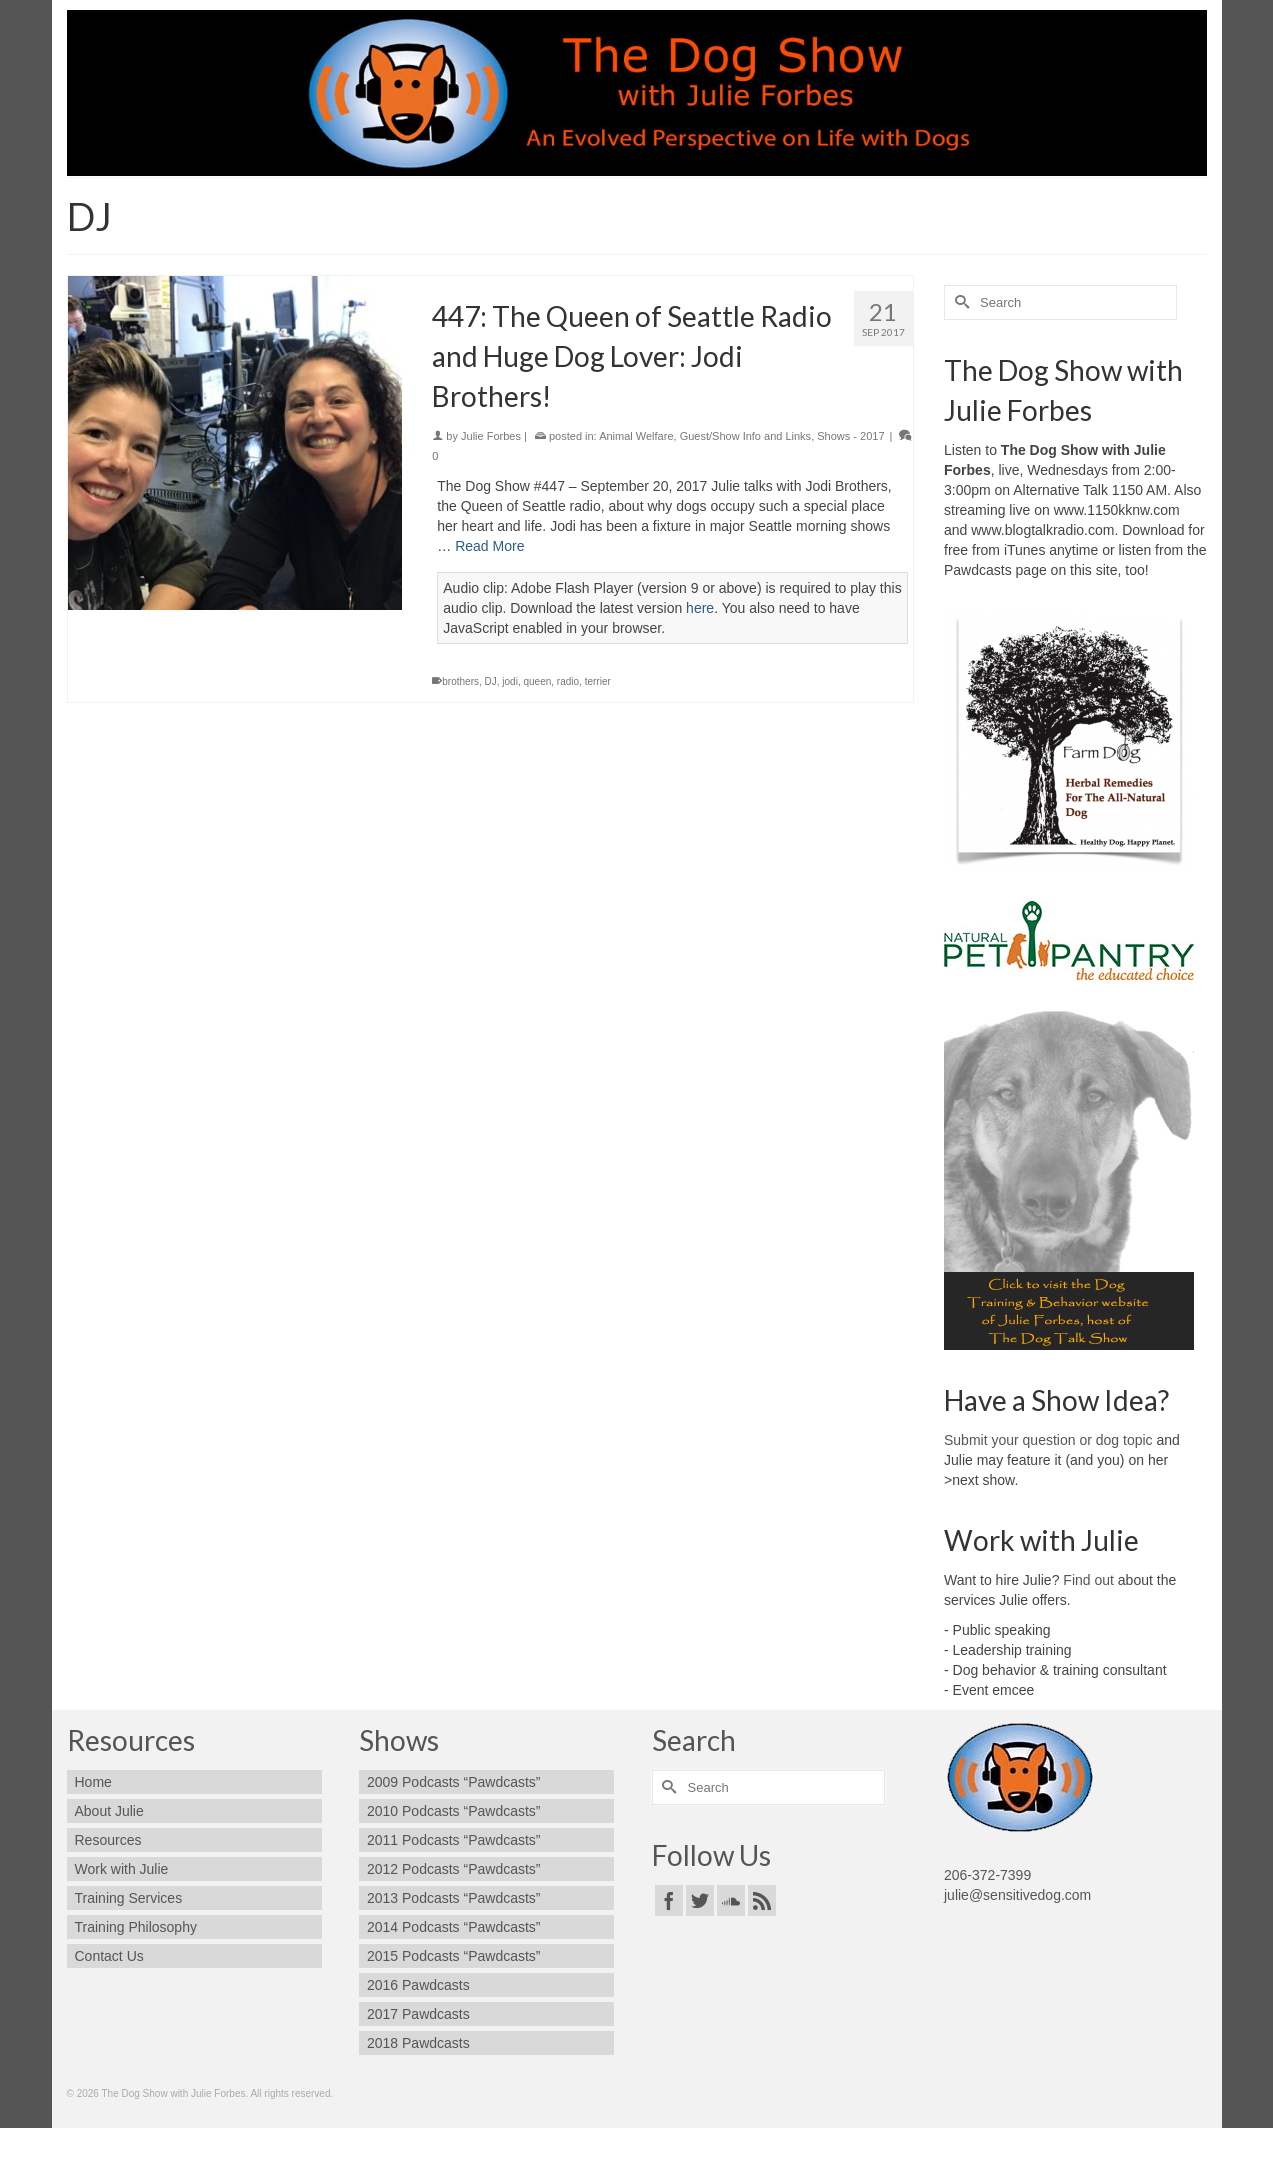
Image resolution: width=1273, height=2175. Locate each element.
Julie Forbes (491, 436)
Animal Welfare (636, 436)
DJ (491, 681)
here (700, 608)
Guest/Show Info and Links (745, 436)
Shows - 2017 (850, 436)
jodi (510, 681)
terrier (598, 681)
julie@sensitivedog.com (1017, 1895)
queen (537, 681)
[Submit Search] (959, 302)
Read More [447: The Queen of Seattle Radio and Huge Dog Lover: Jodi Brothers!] (489, 546)
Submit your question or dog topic (1048, 1440)
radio (568, 681)
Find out (1088, 1580)
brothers (460, 681)
